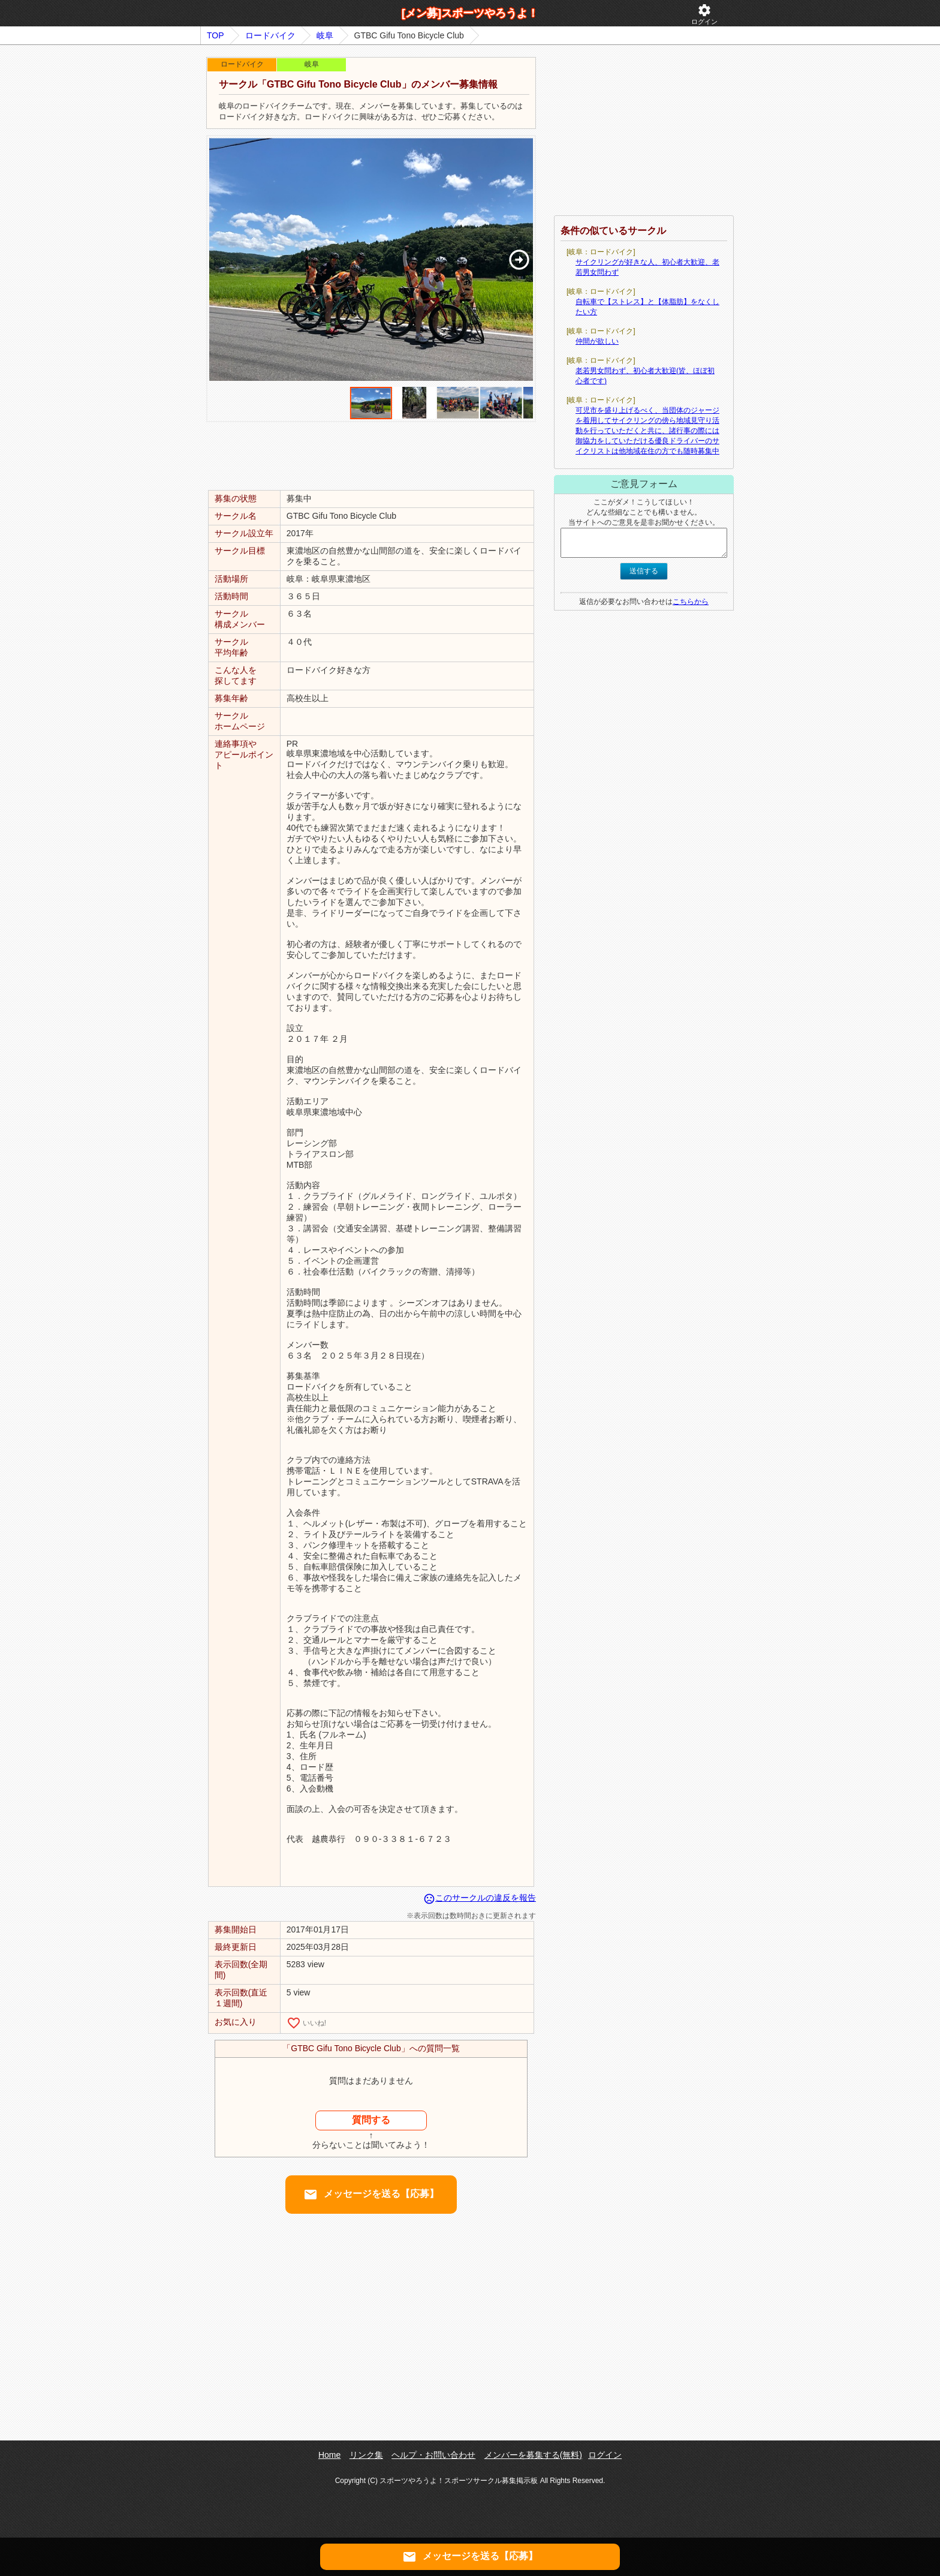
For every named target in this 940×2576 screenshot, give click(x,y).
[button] (519, 260)
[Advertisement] (371, 455)
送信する (643, 571)
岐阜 (325, 35)
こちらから (691, 601)
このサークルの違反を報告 (479, 1897)
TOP (215, 35)
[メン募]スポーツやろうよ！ (470, 13)
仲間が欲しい (597, 341)
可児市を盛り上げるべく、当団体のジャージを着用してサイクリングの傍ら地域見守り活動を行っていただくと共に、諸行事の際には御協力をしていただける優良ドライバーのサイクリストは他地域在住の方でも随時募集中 (647, 430)
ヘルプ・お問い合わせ (433, 2455)
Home (329, 2455)
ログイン (704, 14)
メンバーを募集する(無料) (533, 2455)
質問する (371, 2120)
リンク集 (366, 2455)
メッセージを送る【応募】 (371, 2194)
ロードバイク (270, 35)
